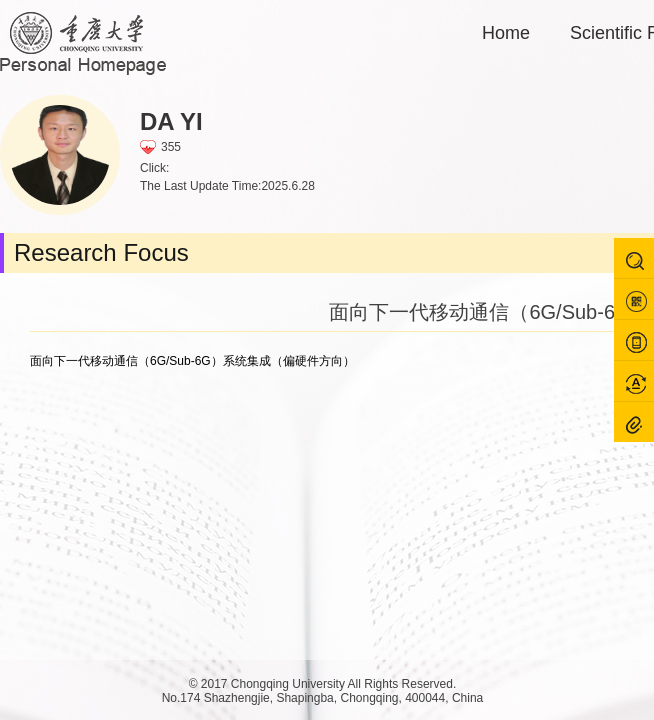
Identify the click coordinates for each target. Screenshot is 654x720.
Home (506, 33)
